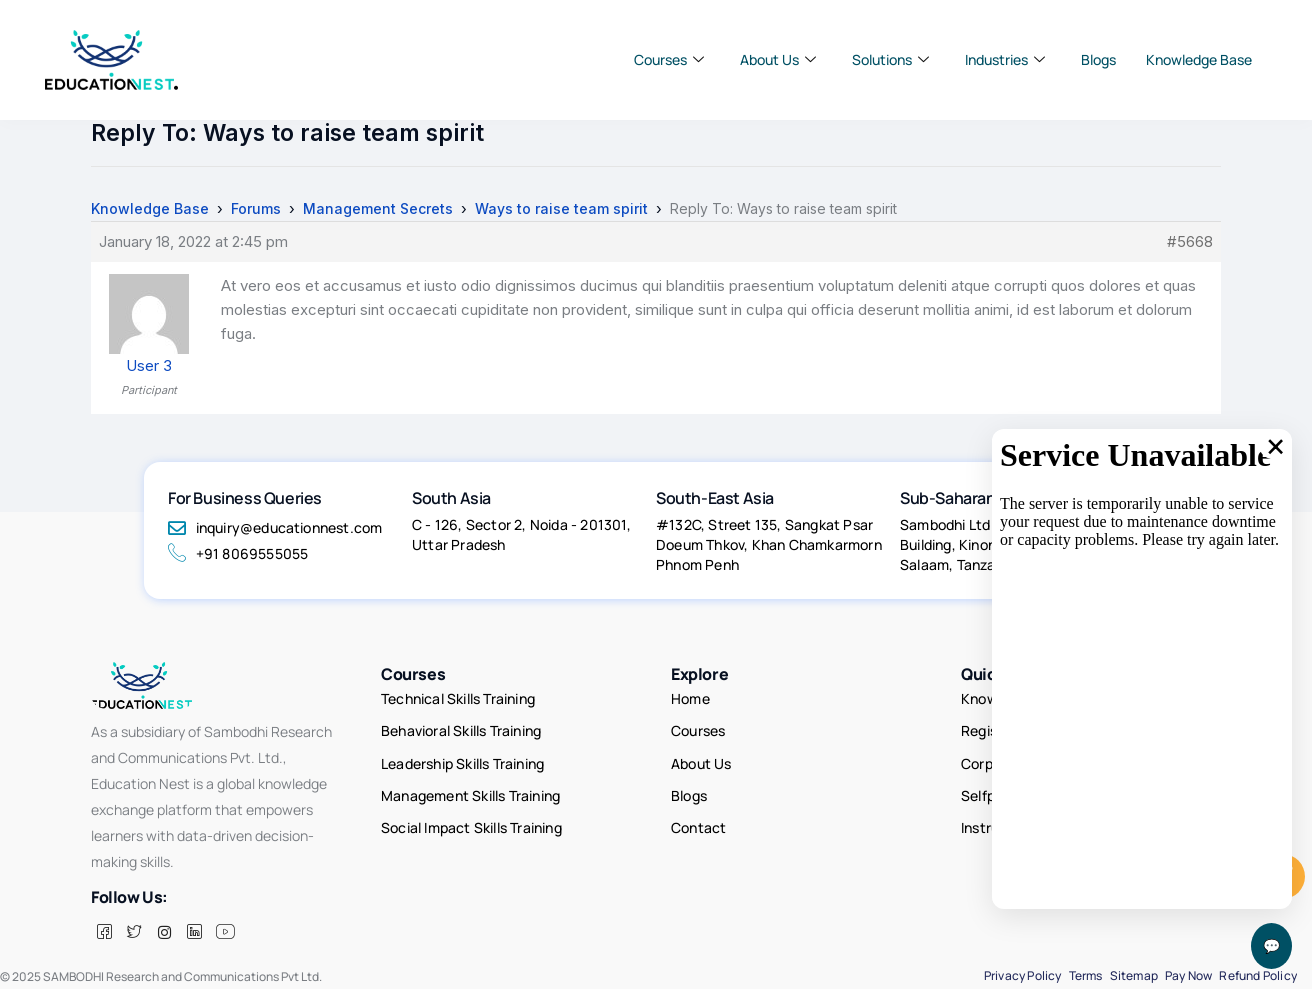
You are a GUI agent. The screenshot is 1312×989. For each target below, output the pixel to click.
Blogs (1098, 59)
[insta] (164, 932)
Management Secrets (378, 208)
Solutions (890, 60)
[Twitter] (134, 932)
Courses (669, 60)
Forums (256, 208)
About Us (778, 60)
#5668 (1190, 241)
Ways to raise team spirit (561, 208)
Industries (1005, 60)
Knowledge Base (1199, 59)
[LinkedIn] (194, 932)
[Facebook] (104, 932)
